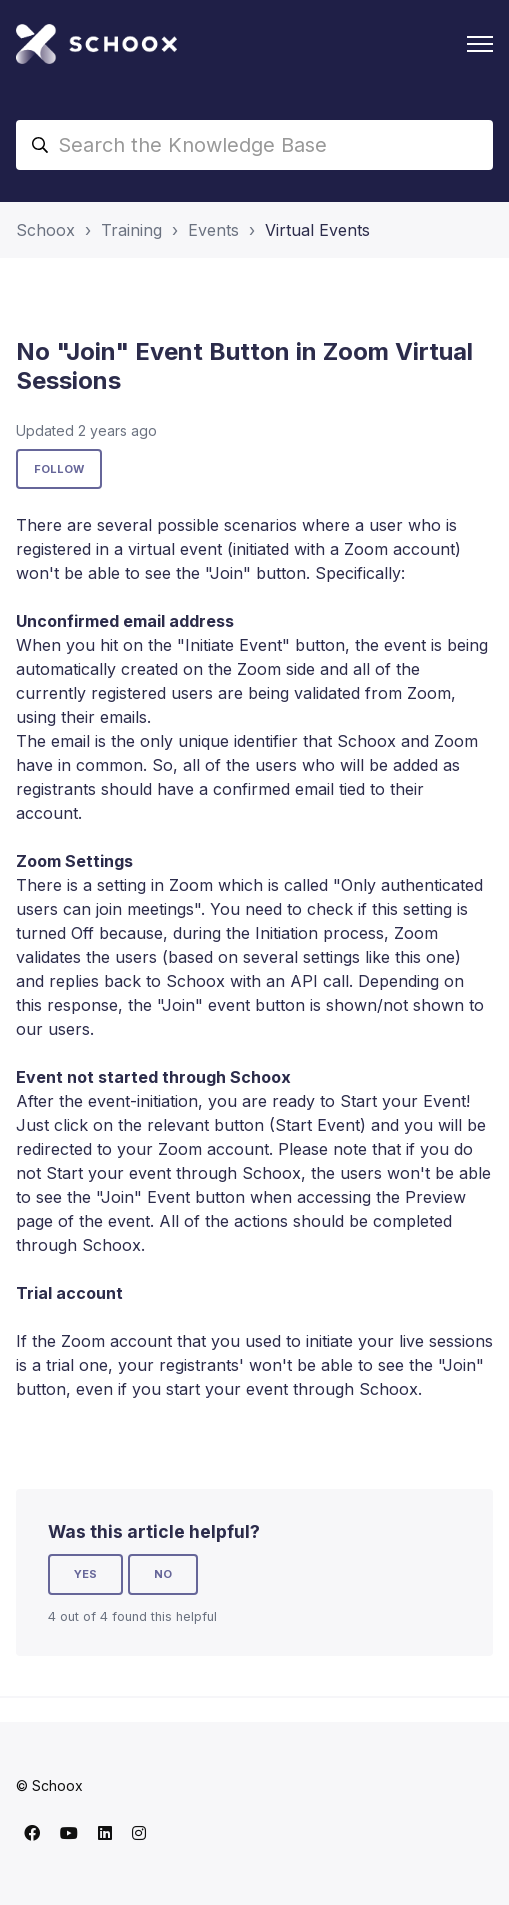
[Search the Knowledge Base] (254, 145)
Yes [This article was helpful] (85, 1574)
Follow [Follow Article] (59, 469)
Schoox (45, 230)
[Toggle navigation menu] (480, 44)
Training (131, 230)
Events (213, 230)
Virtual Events (317, 230)
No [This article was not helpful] (163, 1574)
